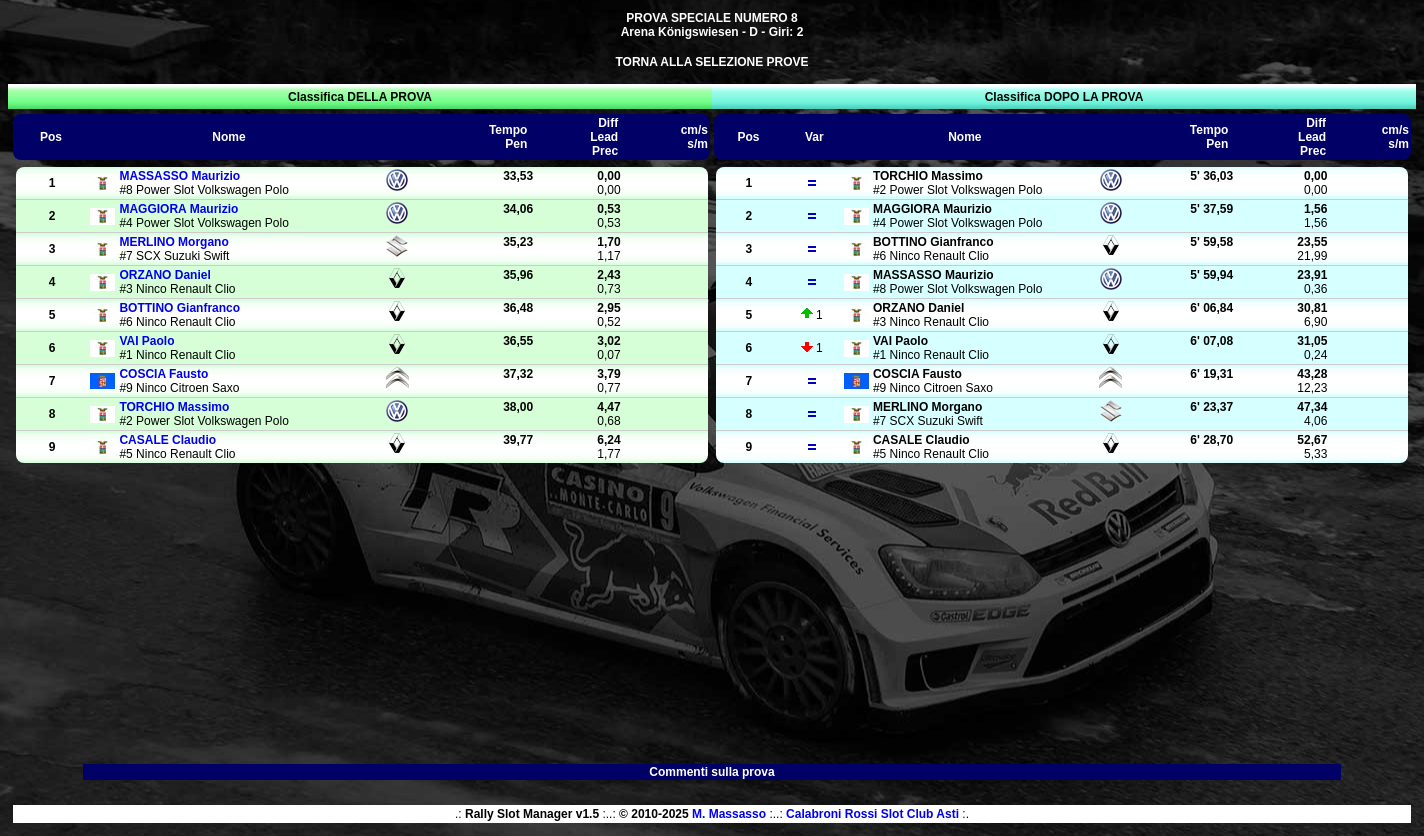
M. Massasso (729, 814)
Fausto (163, 374)
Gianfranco (179, 308)
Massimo (174, 407)
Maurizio (179, 176)
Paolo (146, 341)
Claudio (167, 440)
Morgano (173, 242)
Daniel (164, 275)
